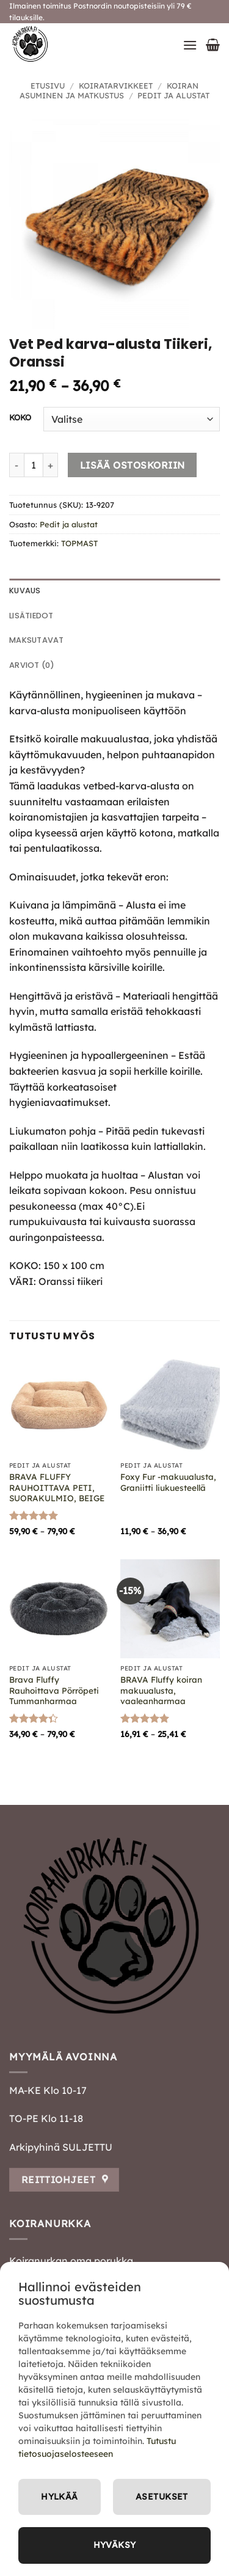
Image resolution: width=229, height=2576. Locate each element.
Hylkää (59, 2496)
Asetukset (162, 2496)
